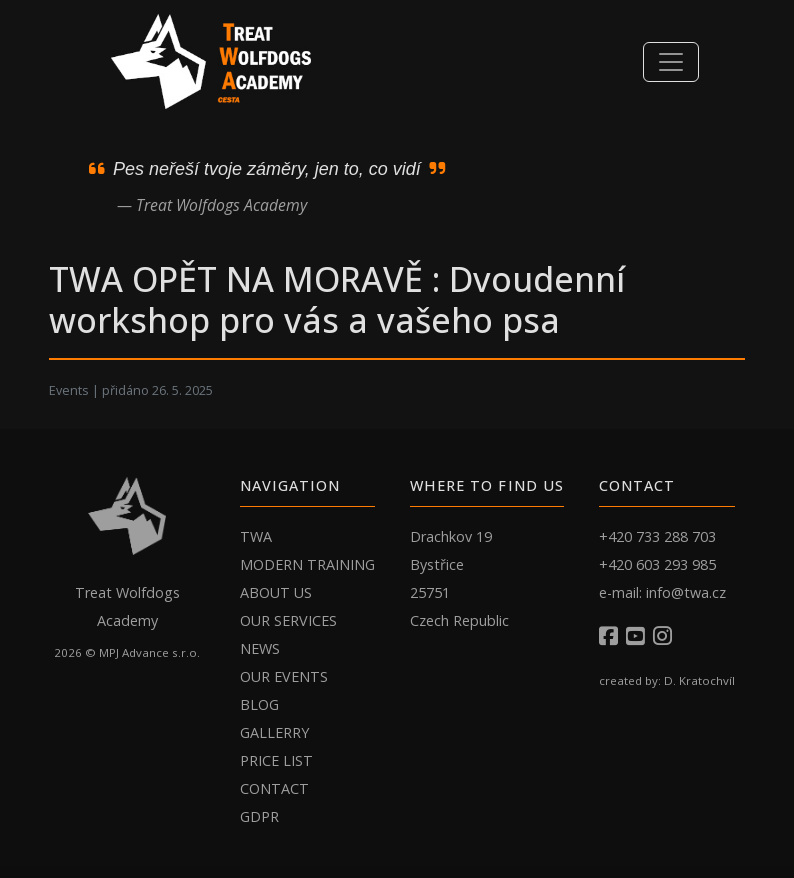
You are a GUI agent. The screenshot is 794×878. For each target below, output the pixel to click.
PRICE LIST (276, 760)
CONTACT (274, 788)
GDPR (259, 816)
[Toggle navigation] (671, 62)
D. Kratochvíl (699, 680)
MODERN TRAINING (307, 564)
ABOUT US (276, 592)
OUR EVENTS (284, 676)
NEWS (260, 648)
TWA (256, 536)
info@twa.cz (686, 592)
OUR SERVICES (288, 620)
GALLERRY (274, 732)
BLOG (259, 704)
